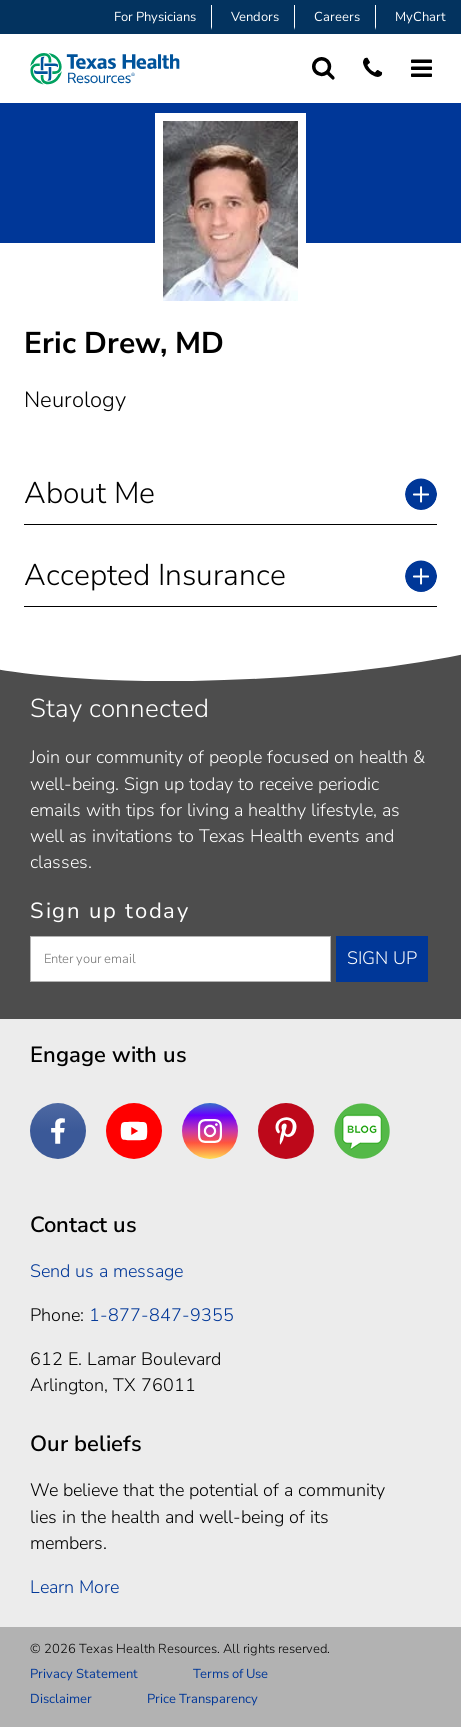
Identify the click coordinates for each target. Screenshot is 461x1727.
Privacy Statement (84, 1674)
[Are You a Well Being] (362, 1131)
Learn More (74, 1587)
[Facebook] (58, 1131)
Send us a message (106, 1271)
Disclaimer (61, 1699)
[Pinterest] (286, 1131)
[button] (230, 493)
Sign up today (110, 911)
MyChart (420, 17)
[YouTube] (134, 1131)
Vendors (255, 17)
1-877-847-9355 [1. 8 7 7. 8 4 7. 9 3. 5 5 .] (161, 1315)
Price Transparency (202, 1699)
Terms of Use (230, 1674)
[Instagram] (210, 1131)
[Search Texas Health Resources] (323, 68)
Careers (337, 17)
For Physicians (155, 17)
